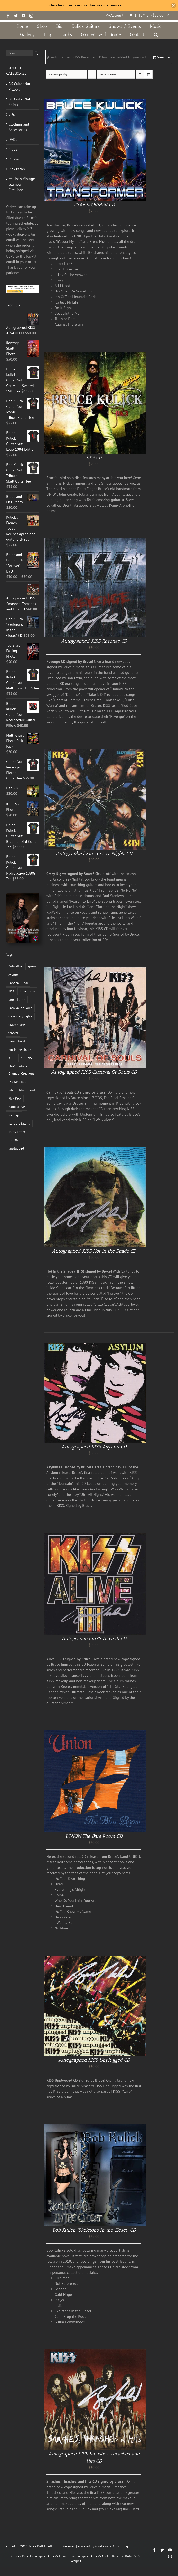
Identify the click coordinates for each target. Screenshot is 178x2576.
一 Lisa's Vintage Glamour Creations (22, 184)
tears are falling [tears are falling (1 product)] (19, 1123)
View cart (164, 57)
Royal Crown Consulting (111, 2546)
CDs (12, 114)
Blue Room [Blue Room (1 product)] (27, 991)
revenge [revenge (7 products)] (14, 1115)
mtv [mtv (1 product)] (11, 1090)
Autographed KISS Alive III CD (94, 1638)
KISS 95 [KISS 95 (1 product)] (26, 1058)
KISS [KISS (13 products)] (11, 1058)
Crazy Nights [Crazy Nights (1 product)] (17, 1025)
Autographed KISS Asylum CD (93, 1447)
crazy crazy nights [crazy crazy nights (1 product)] (20, 1016)
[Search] (36, 53)
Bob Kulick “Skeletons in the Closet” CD (94, 2230)
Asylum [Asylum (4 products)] (13, 975)
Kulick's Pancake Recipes (28, 2556)
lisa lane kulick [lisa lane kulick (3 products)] (18, 1082)
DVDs (13, 139)
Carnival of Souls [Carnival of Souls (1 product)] (20, 1008)
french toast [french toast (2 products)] (16, 1041)
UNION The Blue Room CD (93, 1836)
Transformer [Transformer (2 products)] (16, 1132)
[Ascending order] (92, 74)
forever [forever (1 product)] (13, 1033)
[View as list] (148, 74)
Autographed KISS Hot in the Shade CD (94, 1251)
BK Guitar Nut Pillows (19, 86)
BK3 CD (94, 457)
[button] (155, 34)
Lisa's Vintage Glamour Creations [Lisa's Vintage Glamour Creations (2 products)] (21, 1069)
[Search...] (19, 53)
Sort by (58, 74)
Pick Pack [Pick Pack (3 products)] (14, 1098)
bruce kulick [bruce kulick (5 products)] (16, 999)
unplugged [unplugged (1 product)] (16, 1148)
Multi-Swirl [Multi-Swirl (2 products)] (27, 1090)
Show (109, 74)
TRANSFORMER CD (94, 205)
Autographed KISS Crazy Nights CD (94, 853)
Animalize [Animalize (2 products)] (15, 966)
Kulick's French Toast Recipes (67, 2556)
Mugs (13, 149)
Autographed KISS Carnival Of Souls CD (94, 1072)
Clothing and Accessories (19, 127)
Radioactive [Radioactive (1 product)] (16, 1107)
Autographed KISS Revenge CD (94, 641)
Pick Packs (17, 169)
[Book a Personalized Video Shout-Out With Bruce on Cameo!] (22, 894)
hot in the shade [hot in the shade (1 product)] (19, 1049)
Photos (14, 159)
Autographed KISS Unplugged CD (94, 2060)
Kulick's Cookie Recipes (106, 2556)
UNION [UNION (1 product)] (13, 1140)
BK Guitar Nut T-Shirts (21, 102)
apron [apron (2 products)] (32, 966)
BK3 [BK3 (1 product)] (11, 991)
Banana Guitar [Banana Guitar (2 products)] (18, 983)
